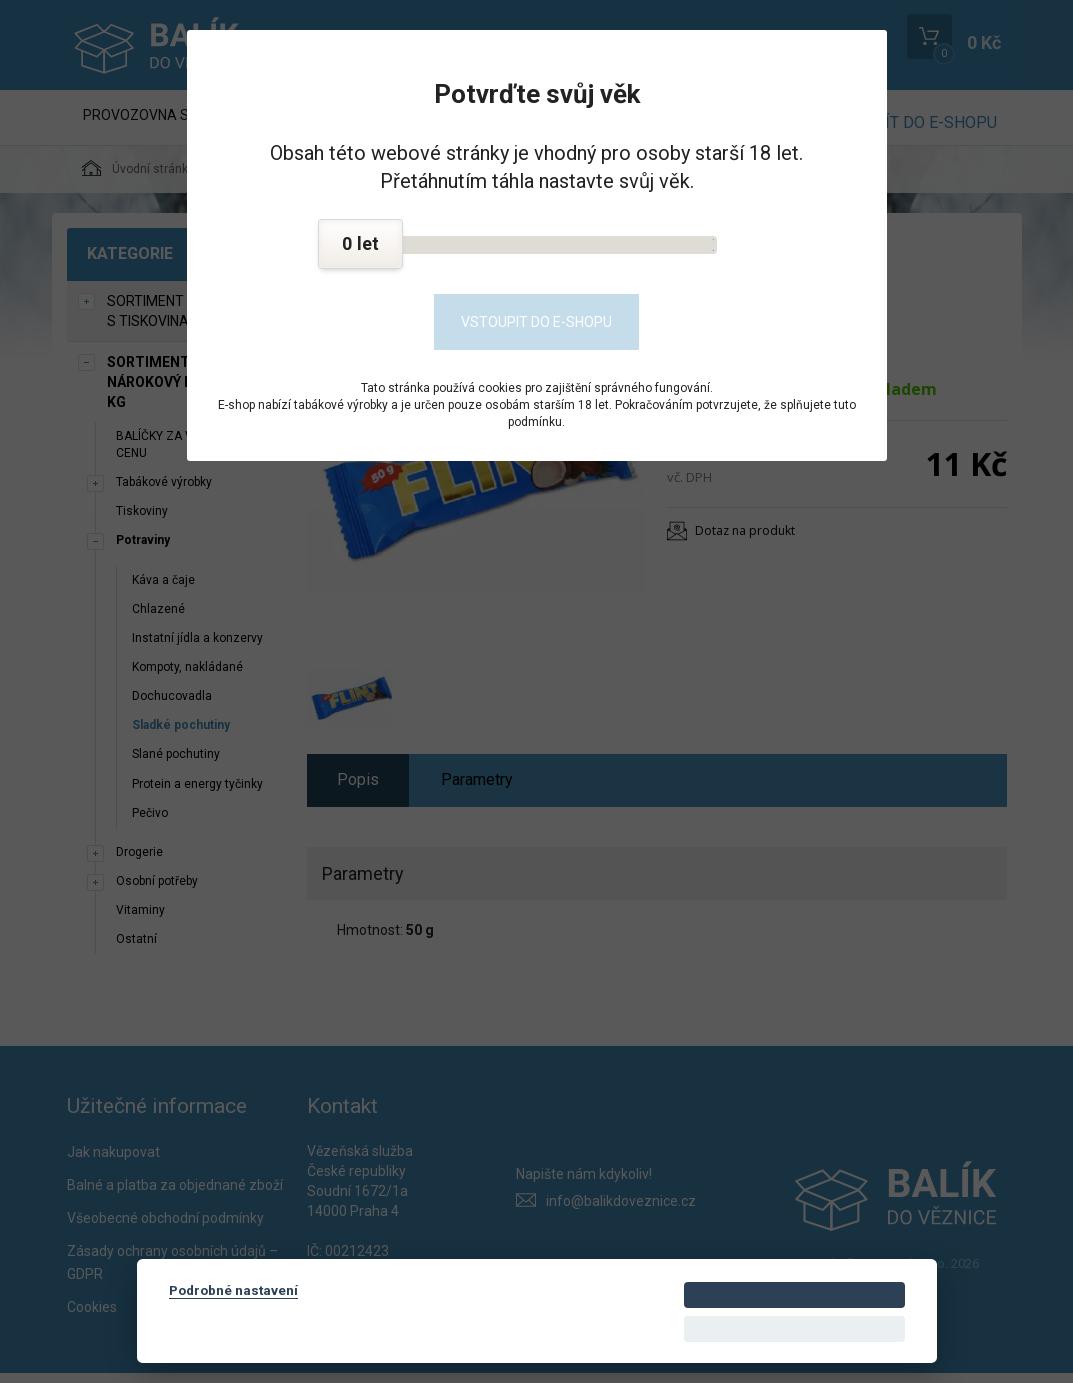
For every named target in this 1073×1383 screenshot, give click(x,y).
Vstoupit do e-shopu (536, 322)
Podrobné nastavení (233, 1290)
